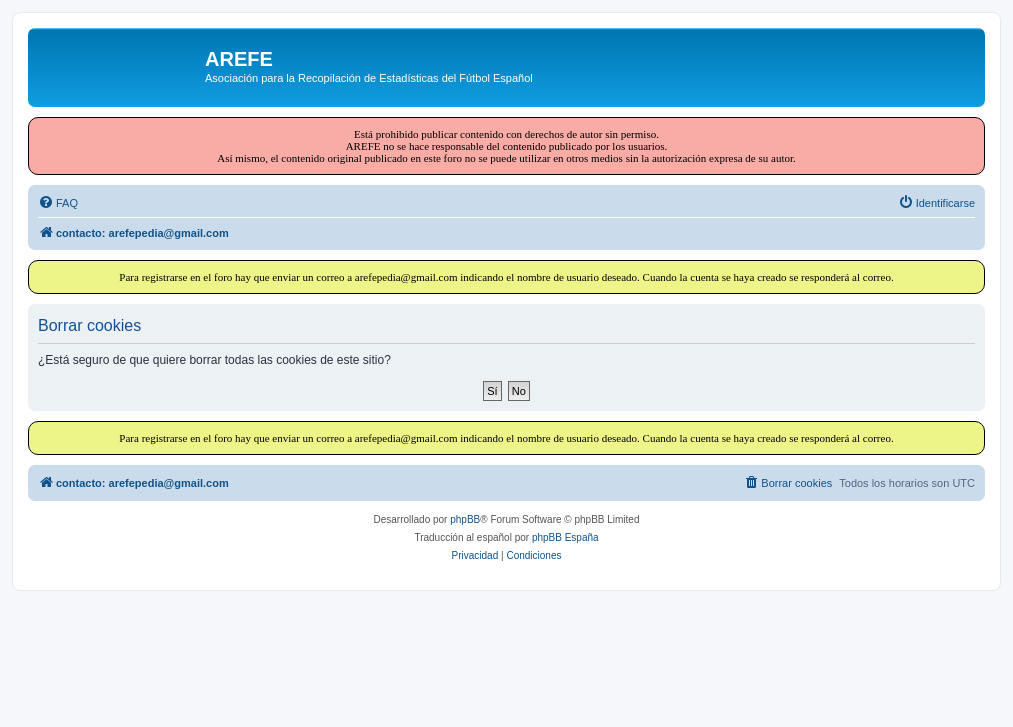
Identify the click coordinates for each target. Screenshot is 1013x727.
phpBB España (565, 537)
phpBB (465, 519)
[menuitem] (58, 203)
